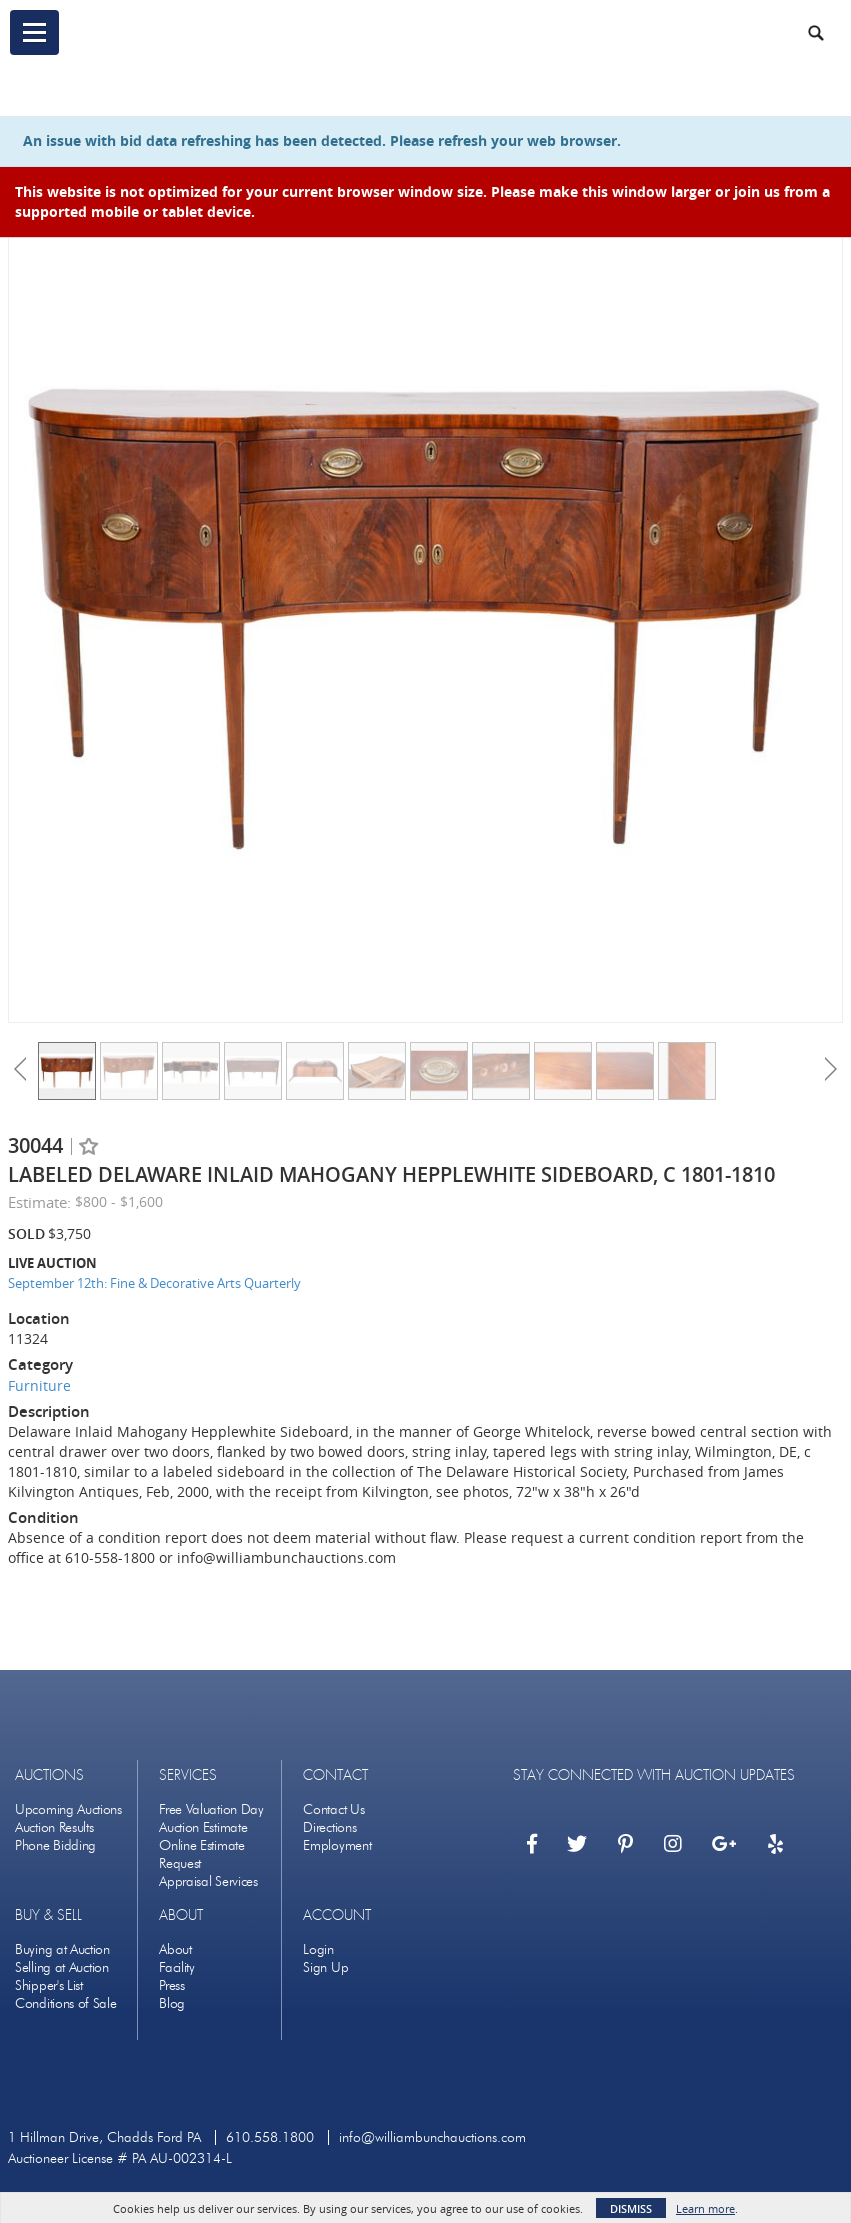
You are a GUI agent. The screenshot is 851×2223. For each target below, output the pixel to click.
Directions (329, 1827)
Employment (337, 1845)
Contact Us (333, 1809)
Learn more (705, 2208)
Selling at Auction (62, 1967)
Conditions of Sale (66, 2003)
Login (318, 1949)
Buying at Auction (62, 1949)
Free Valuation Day (211, 1809)
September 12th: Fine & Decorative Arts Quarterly (154, 1283)
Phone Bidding (55, 1845)
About (175, 1949)
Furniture (39, 1385)
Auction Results (54, 1827)
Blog (172, 2003)
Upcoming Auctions (68, 1809)
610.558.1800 (270, 2137)
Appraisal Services (208, 1881)
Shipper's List (49, 1985)
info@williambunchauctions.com (432, 2137)
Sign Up (325, 1967)
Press (172, 1985)
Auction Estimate (203, 1827)
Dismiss (631, 2208)
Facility (177, 1967)
